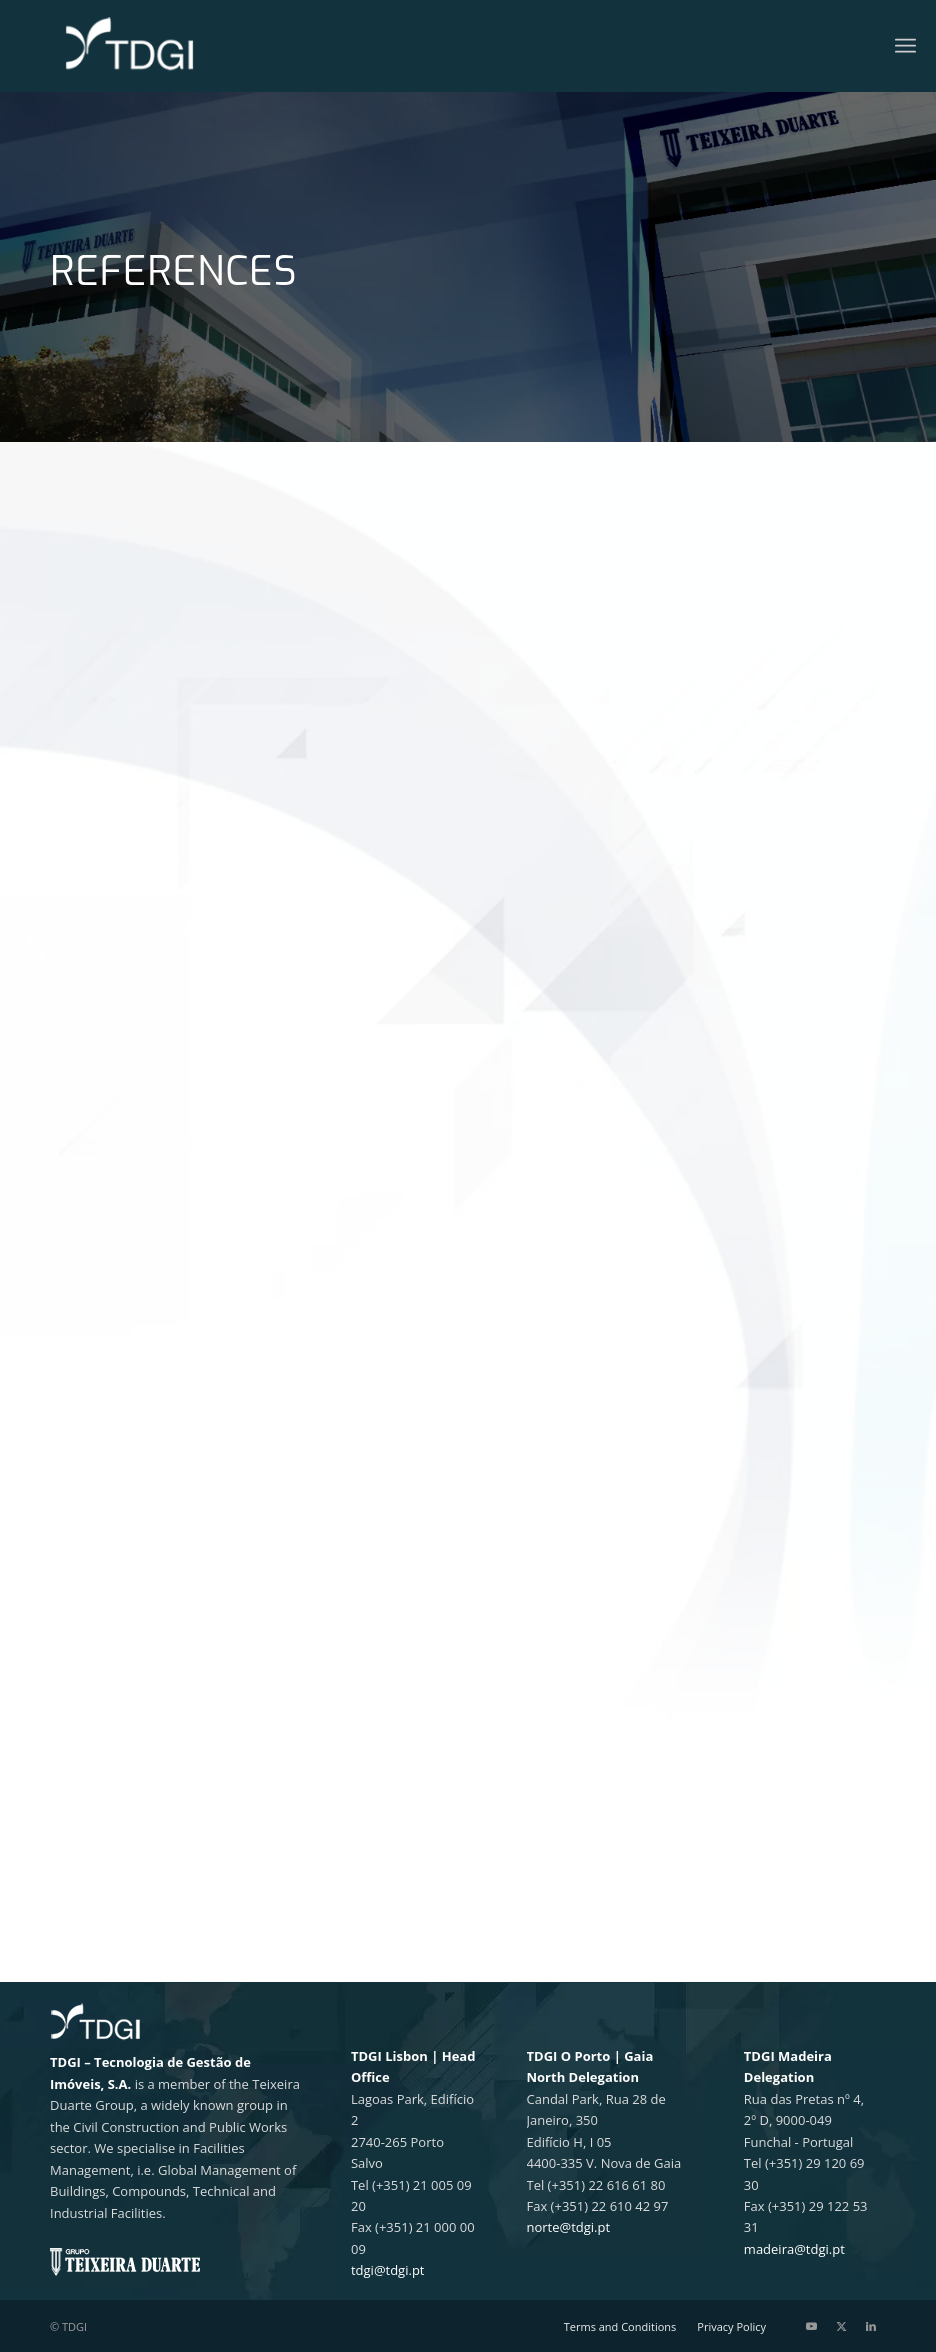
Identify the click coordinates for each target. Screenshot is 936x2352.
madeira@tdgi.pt (794, 2249)
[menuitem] (905, 46)
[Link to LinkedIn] (871, 2326)
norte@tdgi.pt (569, 2227)
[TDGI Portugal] (129, 46)
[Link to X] (841, 2326)
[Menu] (905, 46)
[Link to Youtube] (811, 2326)
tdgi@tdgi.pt (388, 2270)
